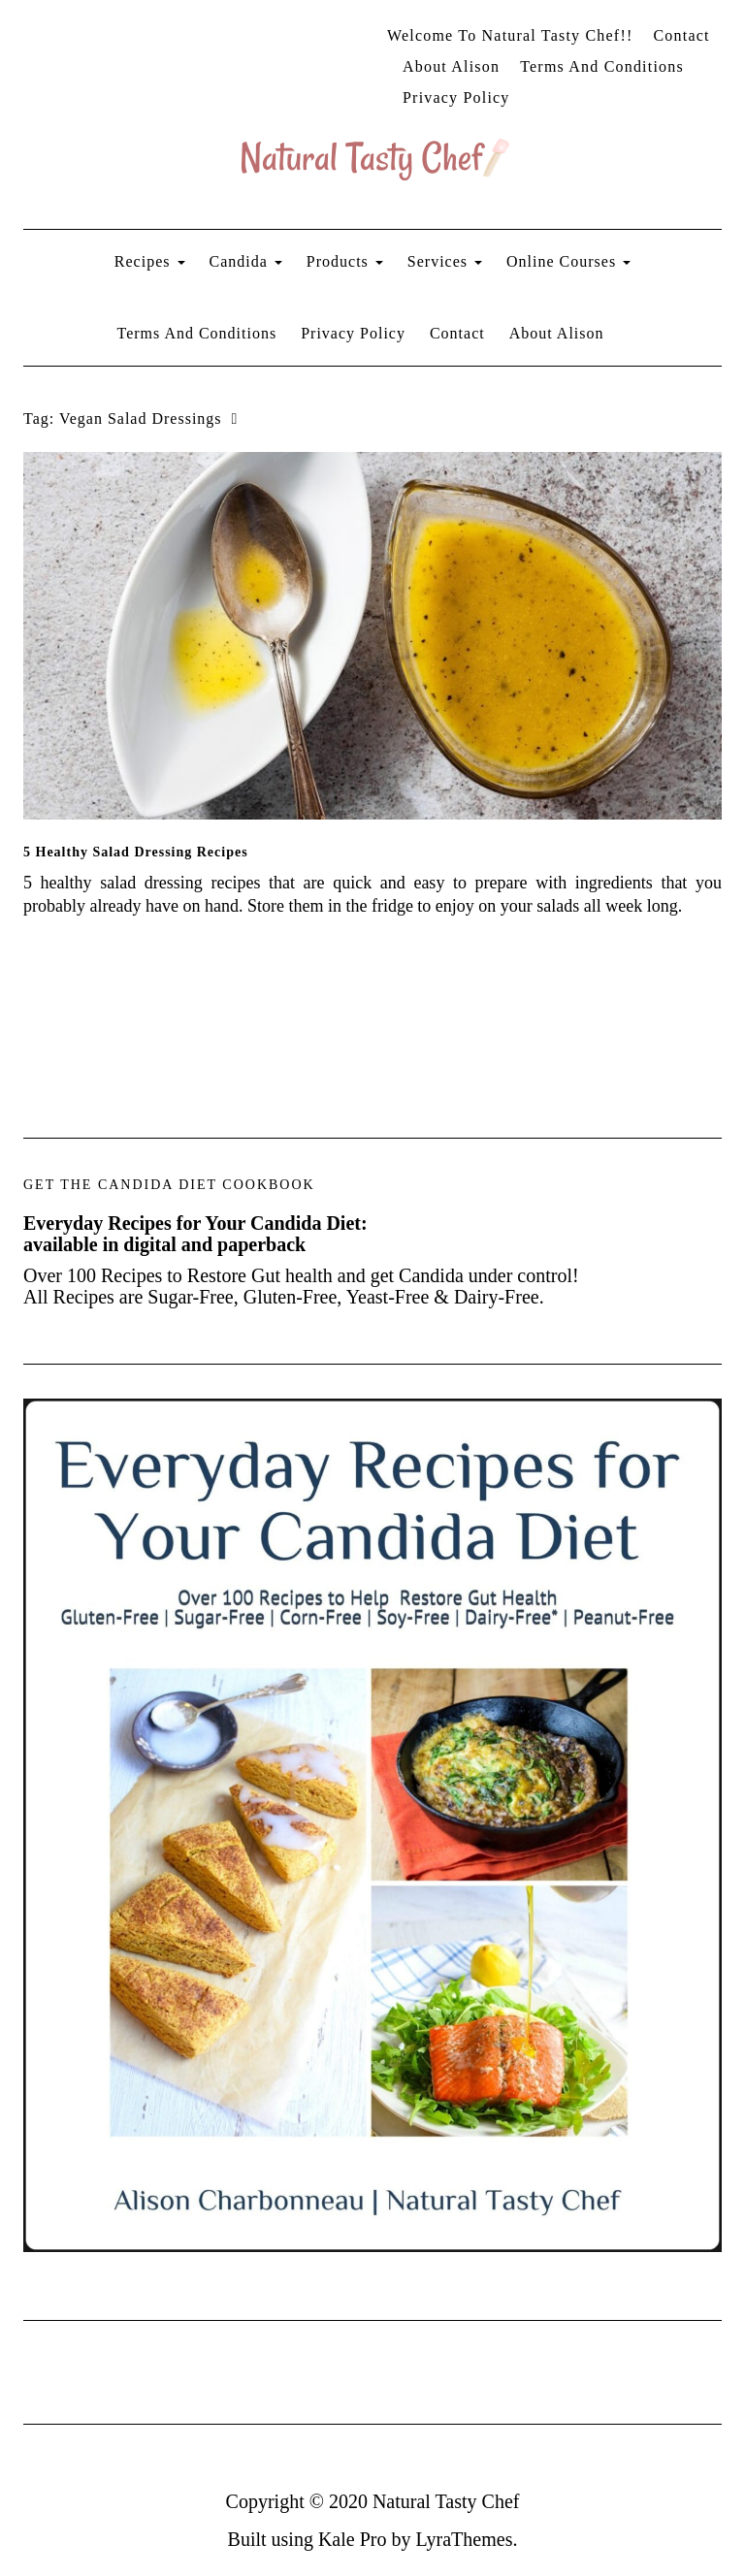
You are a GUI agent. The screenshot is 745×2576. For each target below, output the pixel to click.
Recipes (149, 261)
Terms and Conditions (602, 66)
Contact (681, 35)
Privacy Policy (456, 97)
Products (345, 261)
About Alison (451, 66)
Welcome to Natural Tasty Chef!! (509, 35)
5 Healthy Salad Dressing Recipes (135, 852)
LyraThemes (463, 2539)
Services (444, 261)
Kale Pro (352, 2539)
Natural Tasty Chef (446, 2501)
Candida (246, 261)
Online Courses (568, 261)
